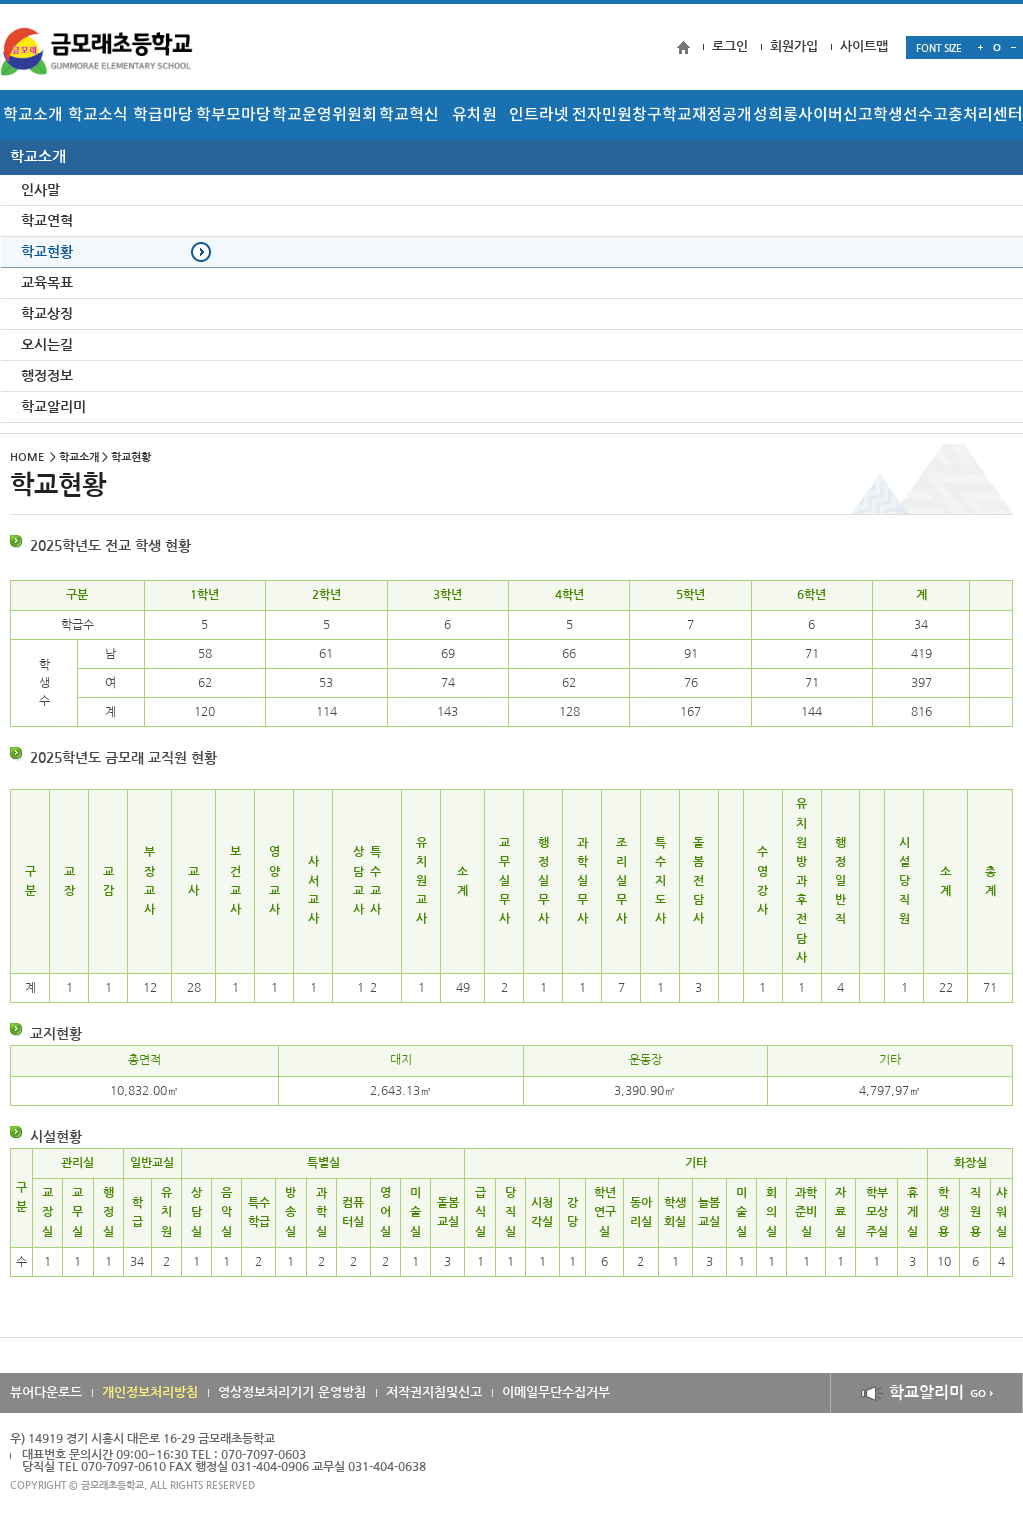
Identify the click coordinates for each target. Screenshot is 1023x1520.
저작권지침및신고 (434, 1392)
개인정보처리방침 (150, 1392)
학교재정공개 (707, 115)
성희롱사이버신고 (813, 115)
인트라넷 (539, 115)
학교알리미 (926, 1392)
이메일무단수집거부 (556, 1392)
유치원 (474, 115)
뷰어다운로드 (46, 1392)
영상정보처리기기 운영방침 (292, 1392)
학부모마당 (233, 115)
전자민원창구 (617, 115)
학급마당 (163, 115)
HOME (27, 457)
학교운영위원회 (324, 115)
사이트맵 (864, 46)
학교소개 (33, 115)
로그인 (730, 46)
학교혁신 (409, 115)
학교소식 (98, 115)
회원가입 (794, 46)
